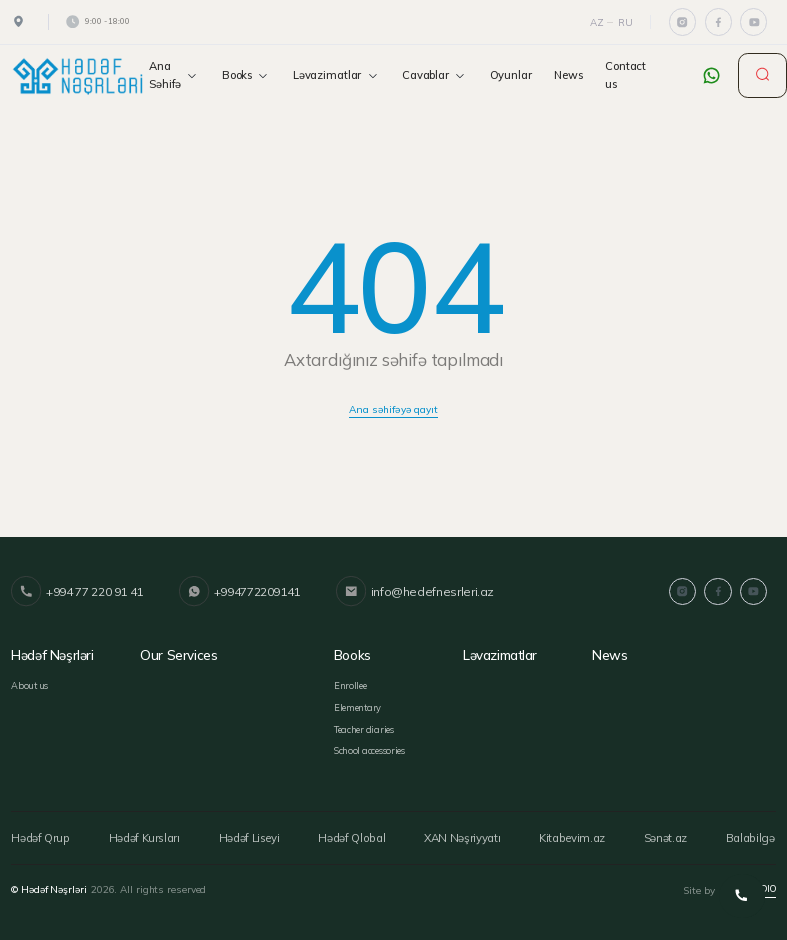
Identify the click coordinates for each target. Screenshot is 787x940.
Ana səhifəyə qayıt (393, 409)
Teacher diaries (364, 727)
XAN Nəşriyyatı (463, 835)
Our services (178, 654)
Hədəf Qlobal (353, 835)
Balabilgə (754, 835)
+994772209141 (238, 591)
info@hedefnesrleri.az (411, 591)
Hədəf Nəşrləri (51, 654)
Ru (625, 22)
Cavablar (434, 75)
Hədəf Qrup (39, 835)
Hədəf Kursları (144, 835)
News (568, 75)
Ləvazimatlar (336, 75)
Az (597, 22)
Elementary (357, 705)
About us (29, 684)
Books (246, 75)
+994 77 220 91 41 (77, 591)
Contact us (625, 75)
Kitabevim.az (574, 835)
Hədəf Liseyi (250, 835)
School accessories (369, 749)
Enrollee (350, 684)
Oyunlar (511, 75)
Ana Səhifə (174, 75)
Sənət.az (668, 835)
